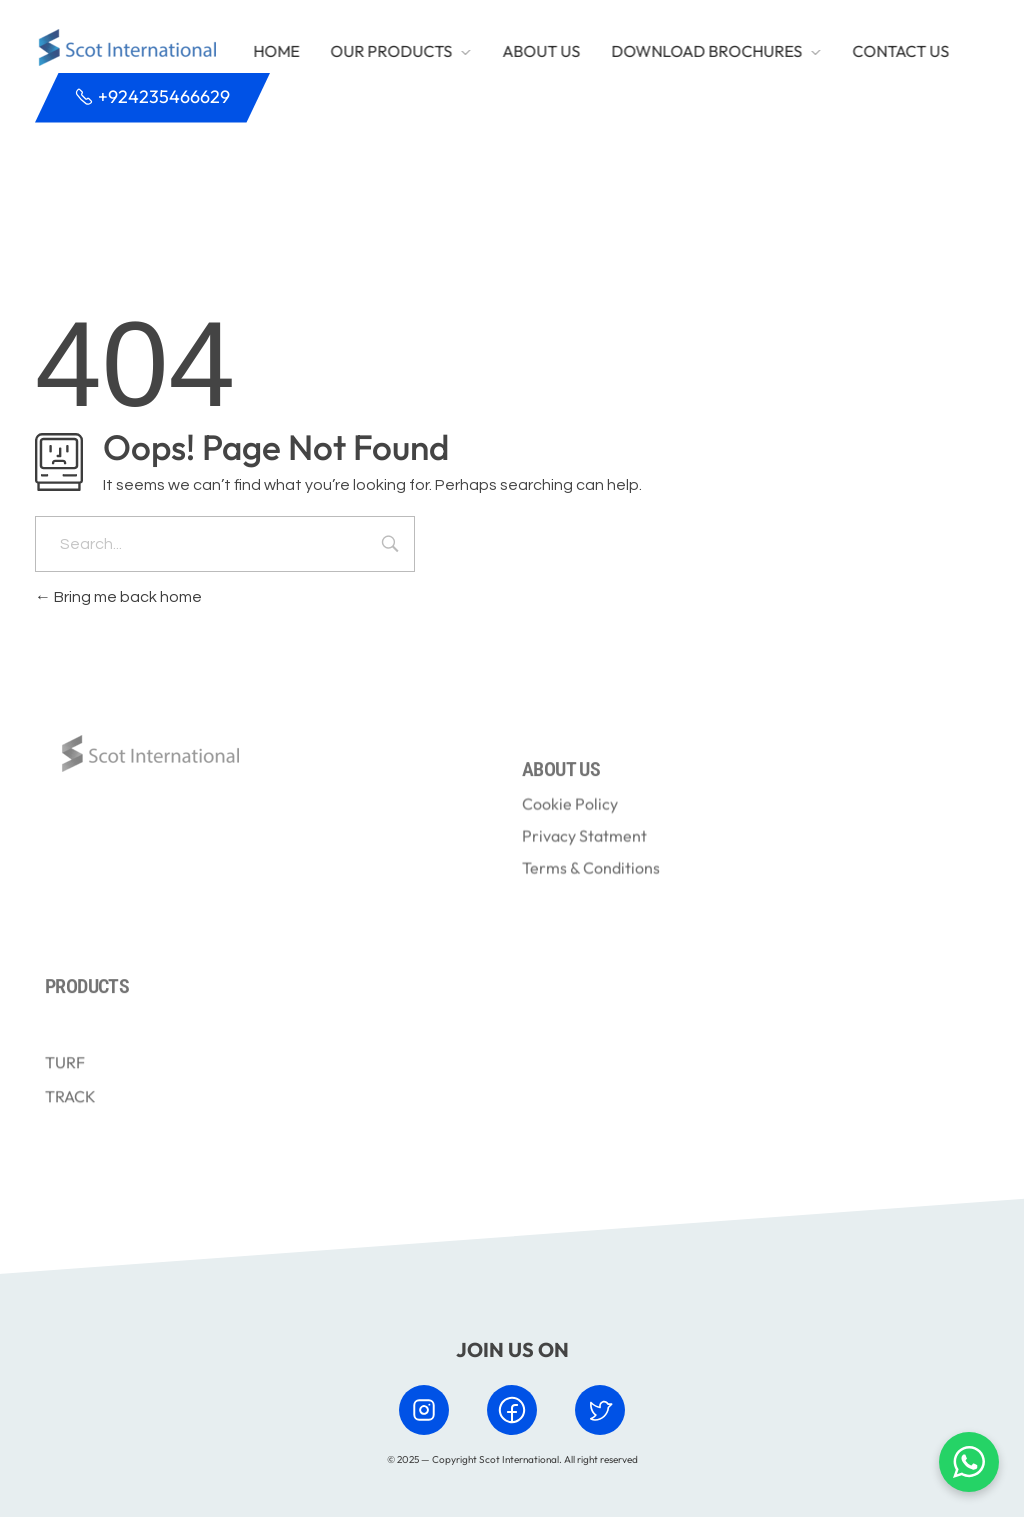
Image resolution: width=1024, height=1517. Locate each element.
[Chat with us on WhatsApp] (969, 1462)
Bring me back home (118, 597)
